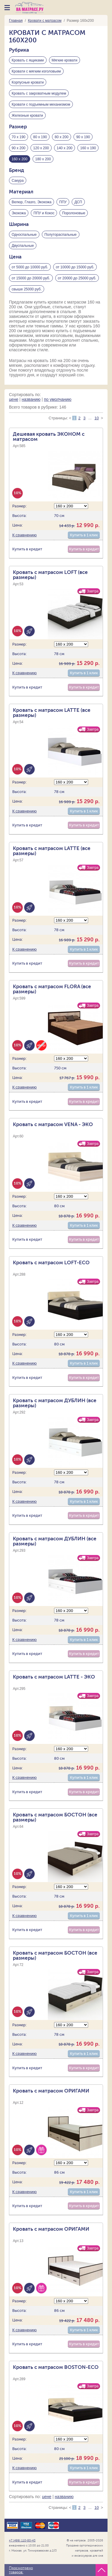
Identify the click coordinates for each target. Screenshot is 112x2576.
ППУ (63, 202)
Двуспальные (23, 246)
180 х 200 (43, 159)
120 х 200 (41, 148)
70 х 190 (18, 137)
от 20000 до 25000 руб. (77, 278)
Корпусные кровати (28, 82)
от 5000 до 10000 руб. (30, 267)
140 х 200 (65, 148)
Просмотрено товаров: (21, 2570)
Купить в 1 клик (84, 535)
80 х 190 (40, 137)
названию (31, 399)
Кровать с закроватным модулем (39, 93)
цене (13, 399)
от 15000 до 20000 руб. (31, 278)
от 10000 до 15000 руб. (75, 267)
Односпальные (24, 234)
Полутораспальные (61, 234)
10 (96, 418)
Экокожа (19, 213)
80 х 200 (61, 137)
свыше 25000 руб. (27, 289)
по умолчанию (57, 399)
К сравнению (24, 535)
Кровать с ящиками (28, 60)
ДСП (78, 202)
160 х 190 (88, 148)
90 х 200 (18, 148)
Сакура (18, 180)
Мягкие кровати (64, 60)
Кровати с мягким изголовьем (36, 71)
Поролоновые (73, 213)
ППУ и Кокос (43, 213)
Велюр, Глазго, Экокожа (31, 202)
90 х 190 (83, 137)
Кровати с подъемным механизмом (41, 104)
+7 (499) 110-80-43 (22, 2540)
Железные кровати (27, 115)
